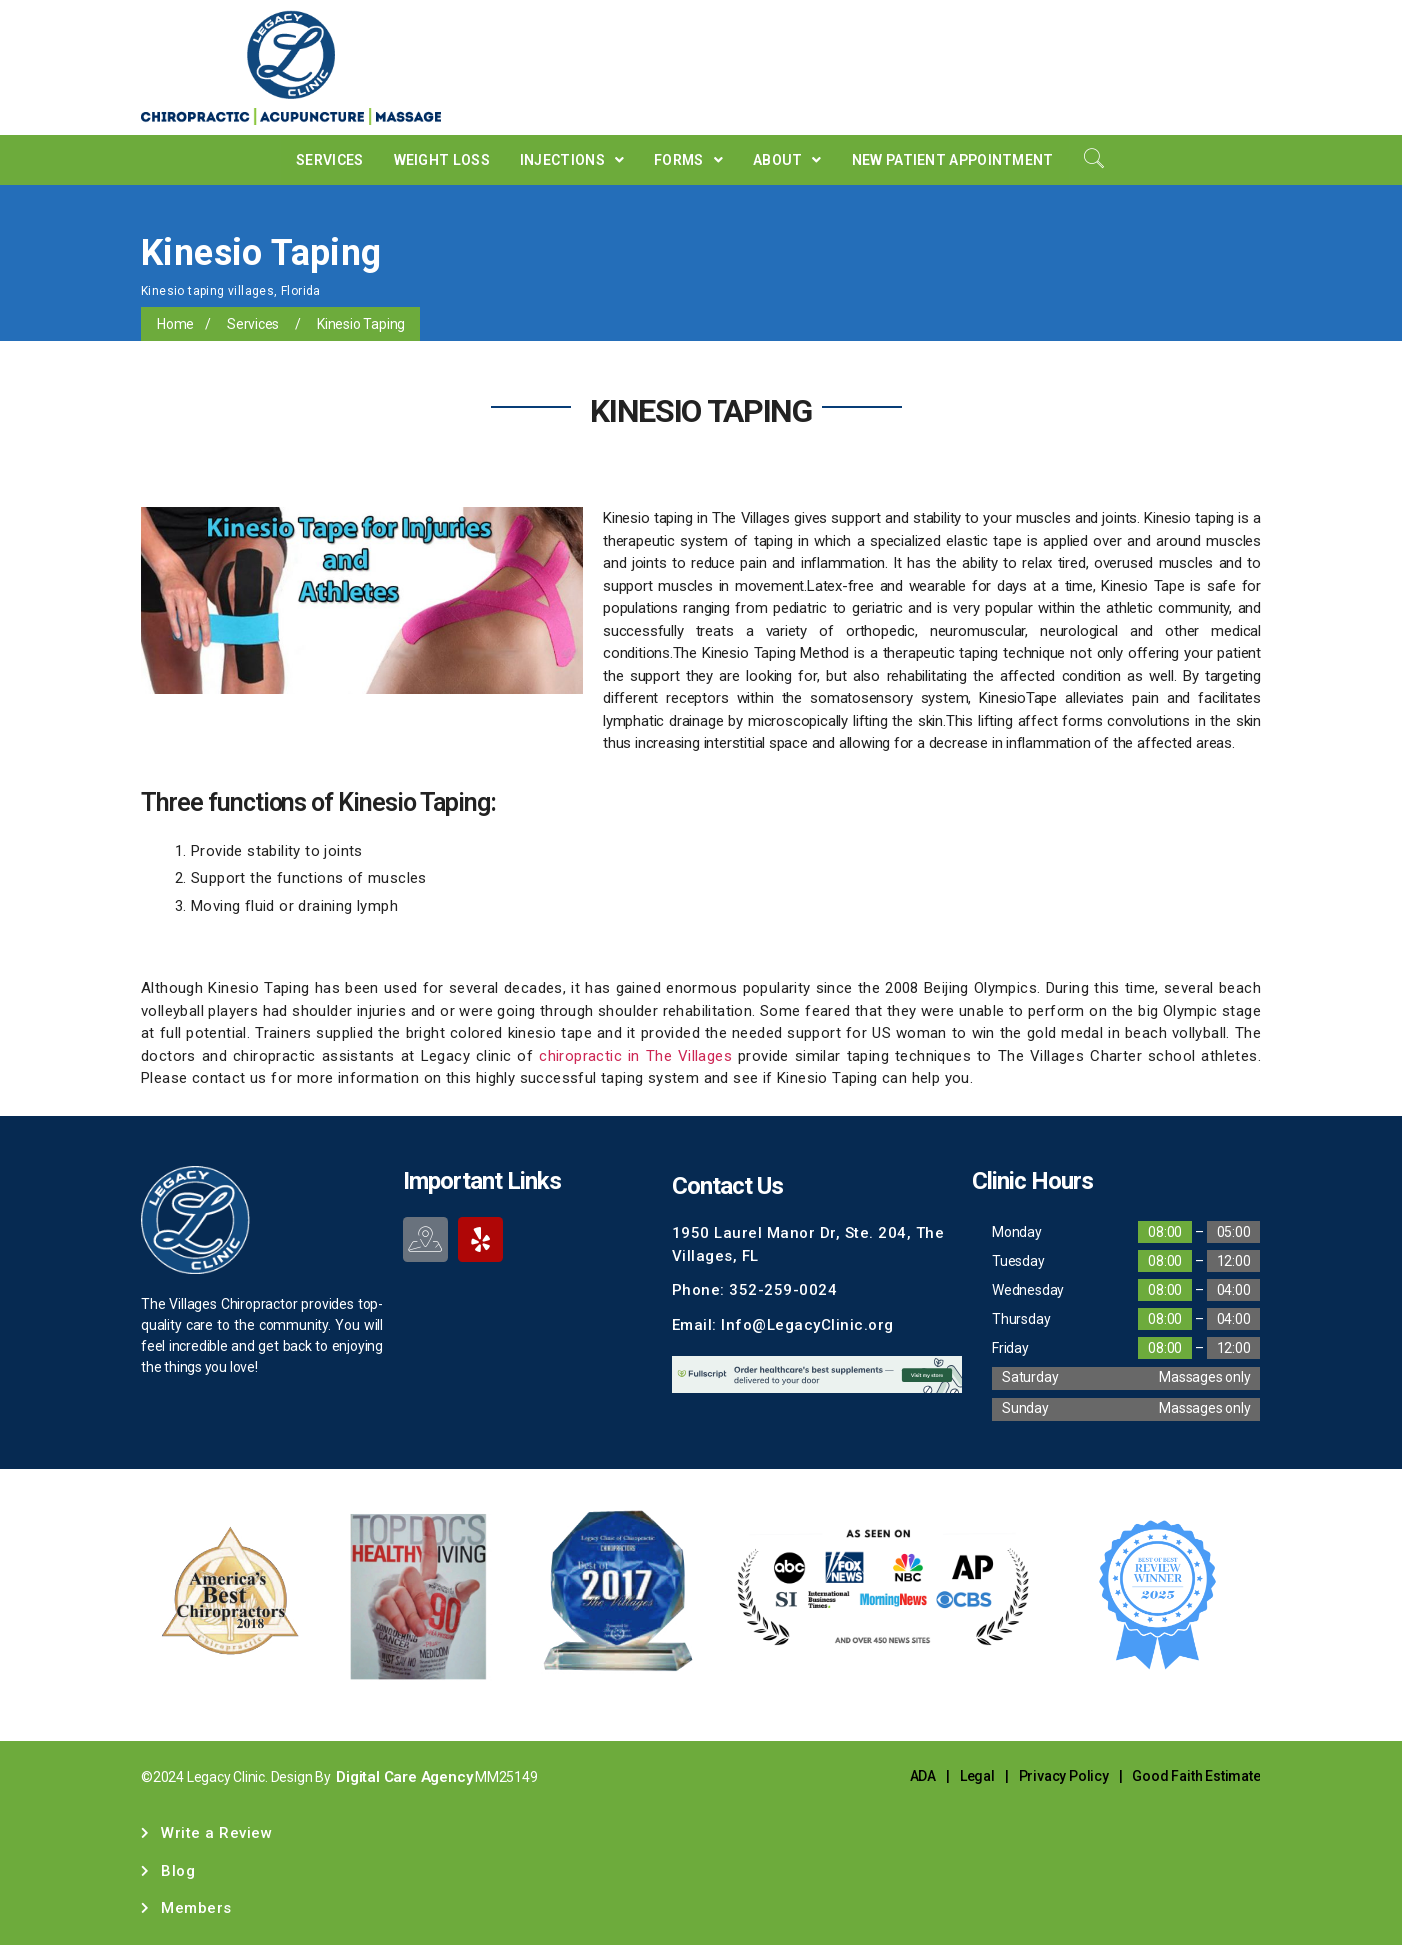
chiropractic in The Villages (635, 1056)
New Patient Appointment (953, 160)
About (787, 160)
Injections (572, 160)
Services (329, 160)
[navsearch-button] (1094, 160)
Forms (688, 160)
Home (175, 324)
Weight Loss (442, 160)
